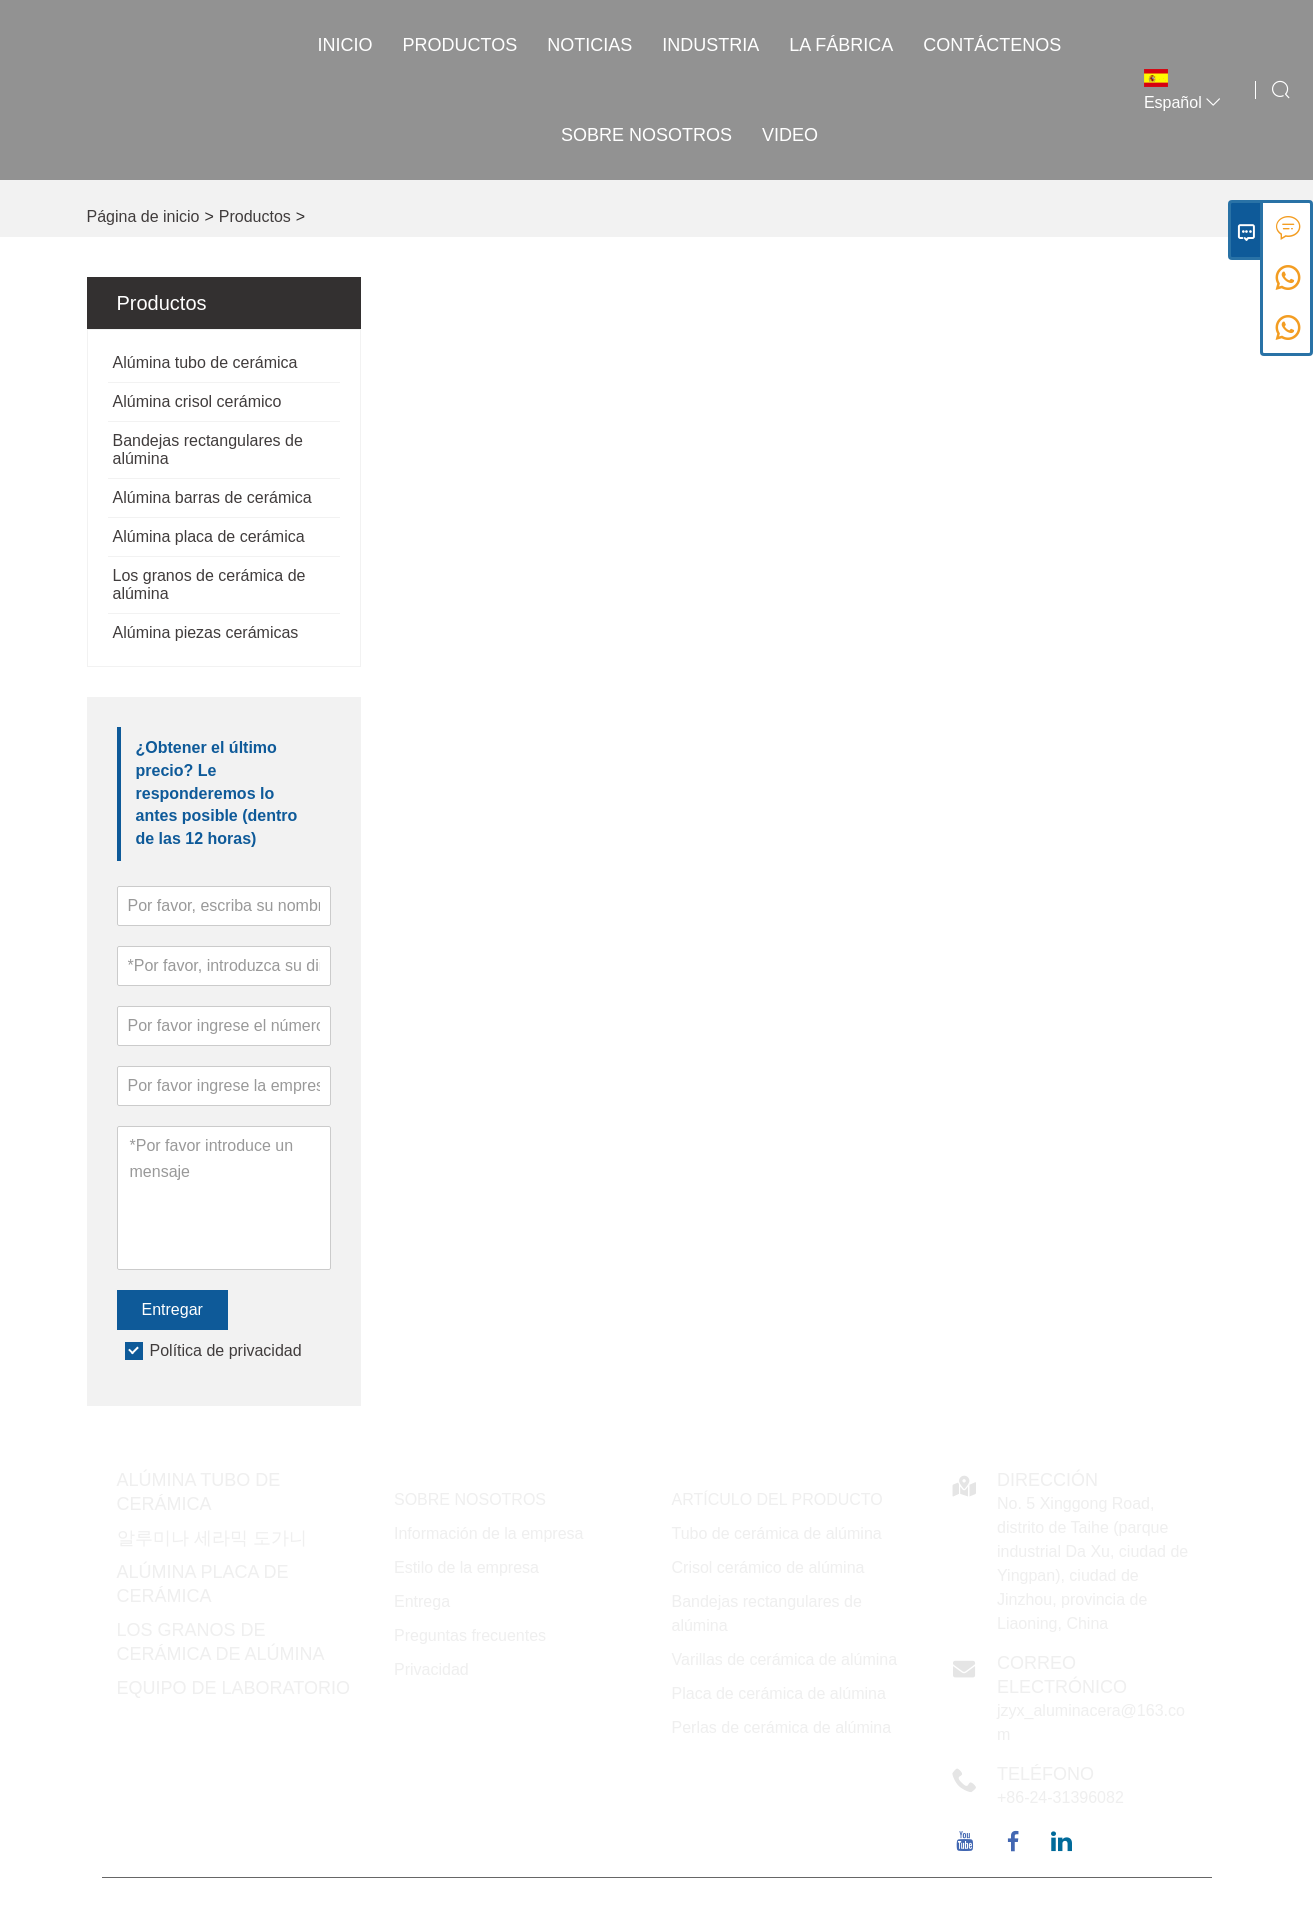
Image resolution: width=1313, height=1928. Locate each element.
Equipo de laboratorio (233, 1688)
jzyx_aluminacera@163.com (1091, 1722)
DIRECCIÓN (1047, 1480)
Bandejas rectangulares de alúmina (208, 449)
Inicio (345, 45)
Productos (460, 45)
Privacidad (431, 1669)
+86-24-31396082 (1060, 1797)
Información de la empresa (488, 1533)
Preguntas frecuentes (470, 1635)
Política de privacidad (226, 1350)
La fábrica (841, 45)
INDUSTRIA (710, 45)
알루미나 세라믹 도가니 (212, 1538)
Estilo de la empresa (466, 1567)
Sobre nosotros (646, 135)
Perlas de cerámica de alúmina (782, 1727)
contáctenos (992, 45)
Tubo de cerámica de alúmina (777, 1533)
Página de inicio (143, 216)
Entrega (422, 1601)
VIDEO (790, 135)
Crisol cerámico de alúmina (768, 1567)
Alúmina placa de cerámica (209, 536)
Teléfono (1045, 1774)
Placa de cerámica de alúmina (779, 1693)
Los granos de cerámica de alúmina (209, 584)
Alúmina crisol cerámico (197, 401)
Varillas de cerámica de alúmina (785, 1659)
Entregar (172, 1309)
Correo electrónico (1062, 1675)
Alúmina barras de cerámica (212, 497)
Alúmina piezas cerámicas (206, 632)
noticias (589, 45)
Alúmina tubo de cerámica (205, 362)
